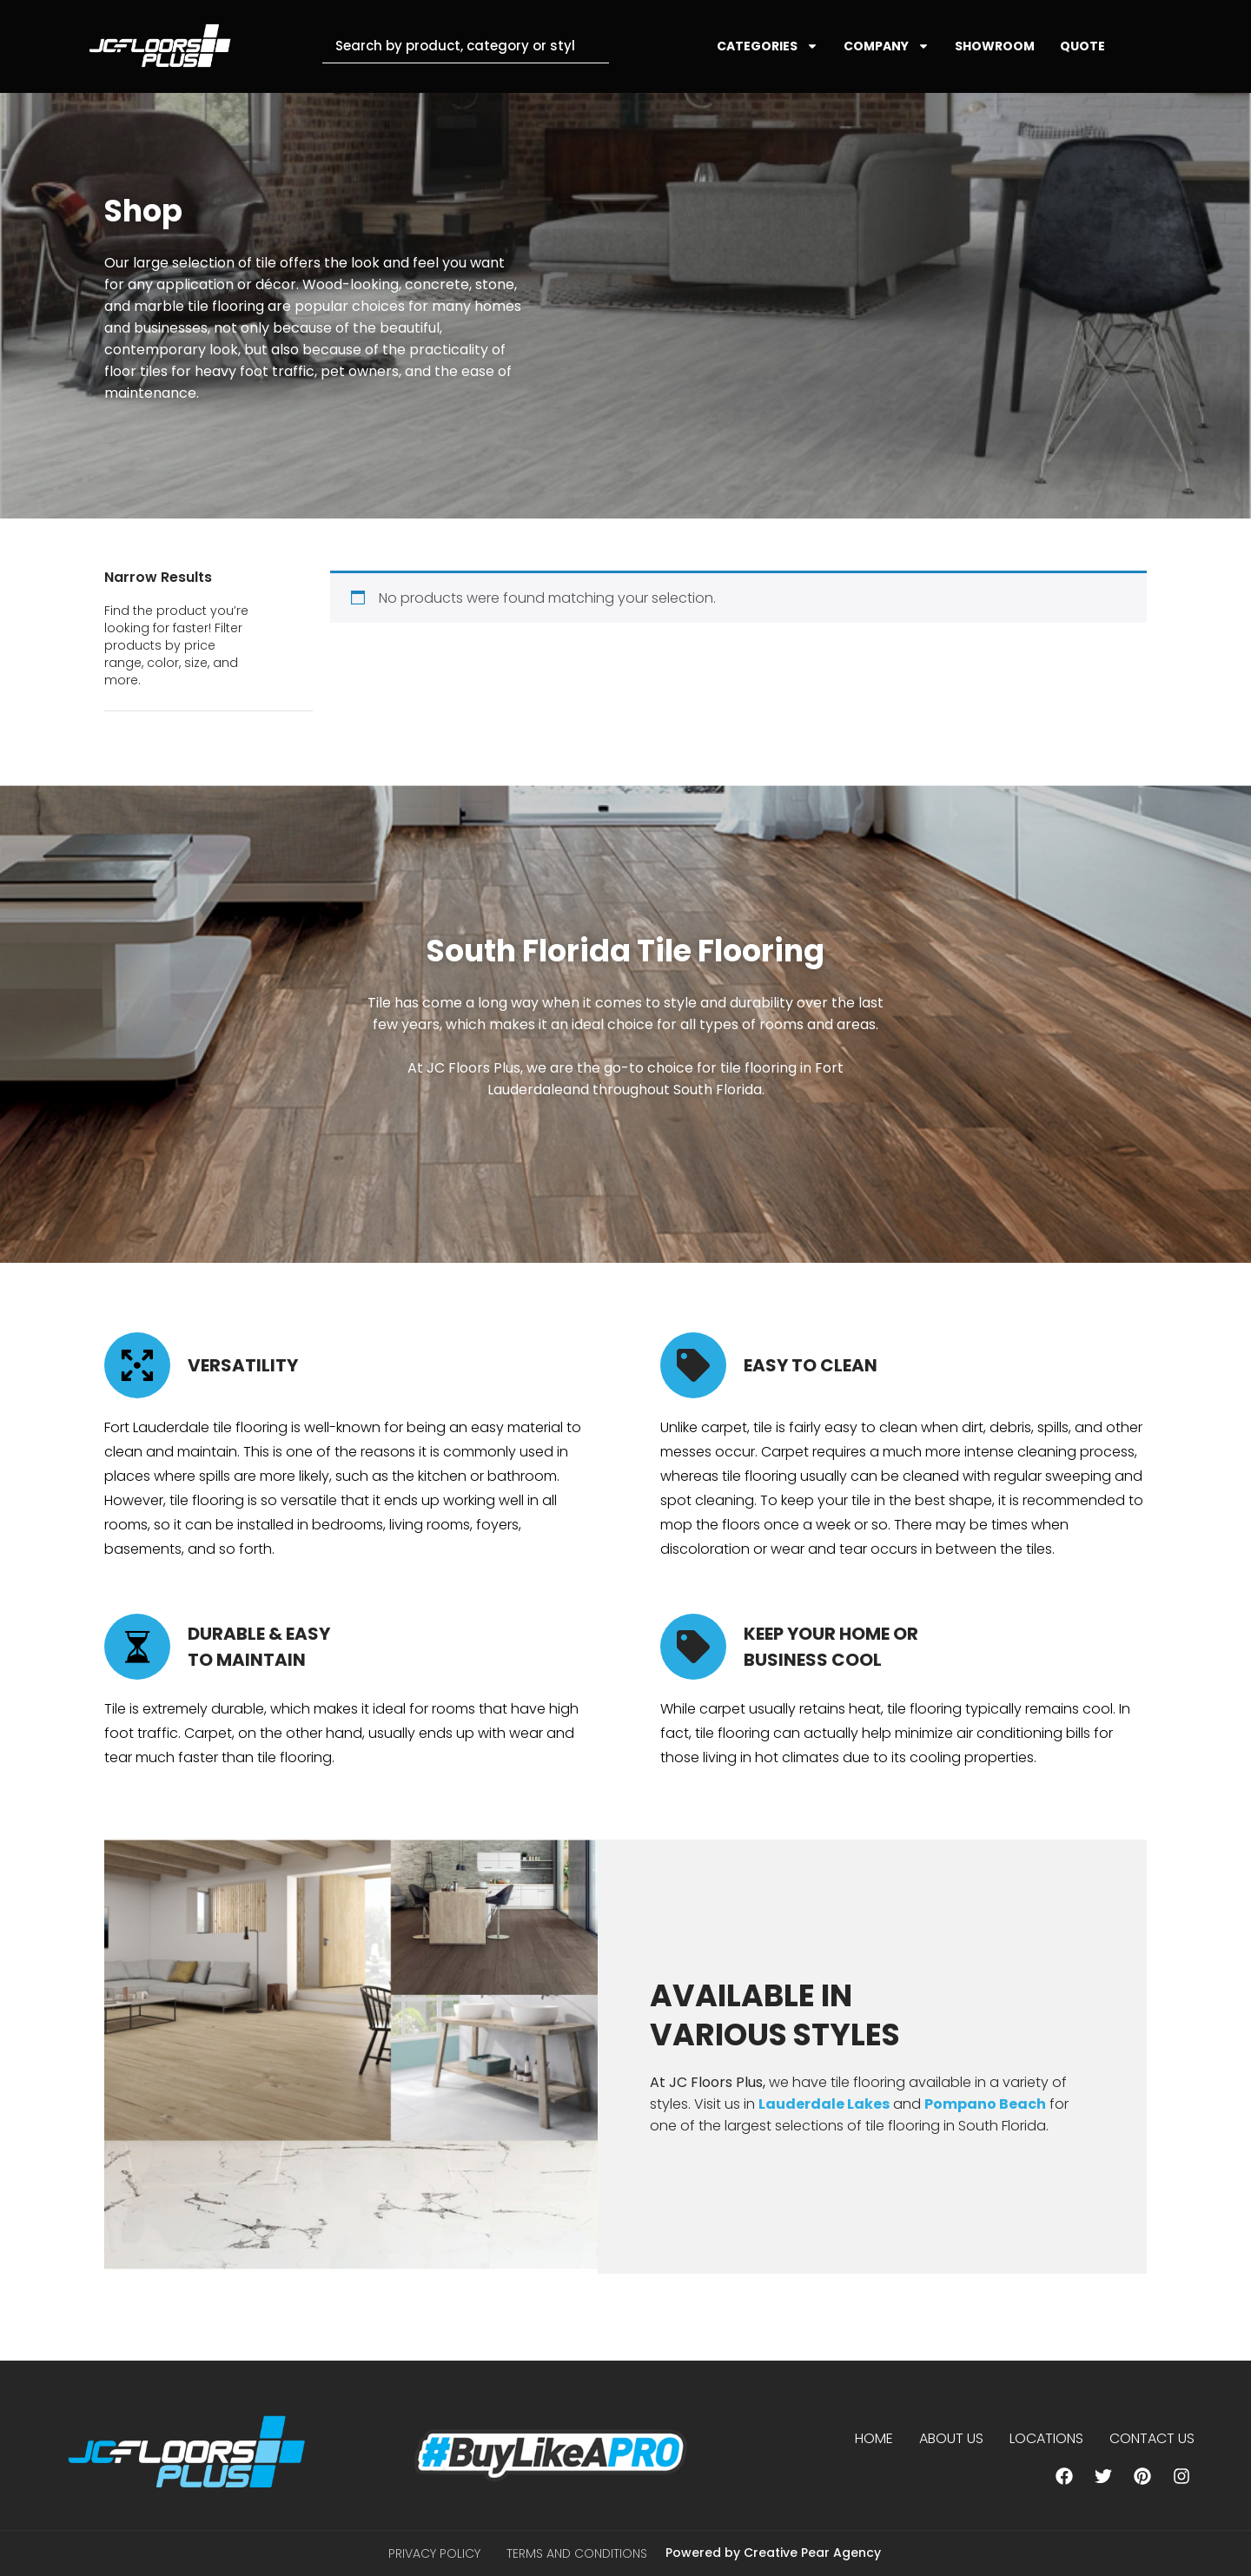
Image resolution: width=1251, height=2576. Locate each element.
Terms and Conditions (576, 2553)
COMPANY (887, 46)
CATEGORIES (767, 46)
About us (951, 2438)
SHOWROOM (995, 46)
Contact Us (1152, 2438)
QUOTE (1082, 46)
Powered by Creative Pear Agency (773, 2552)
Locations (1046, 2438)
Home (874, 2438)
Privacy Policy (434, 2553)
